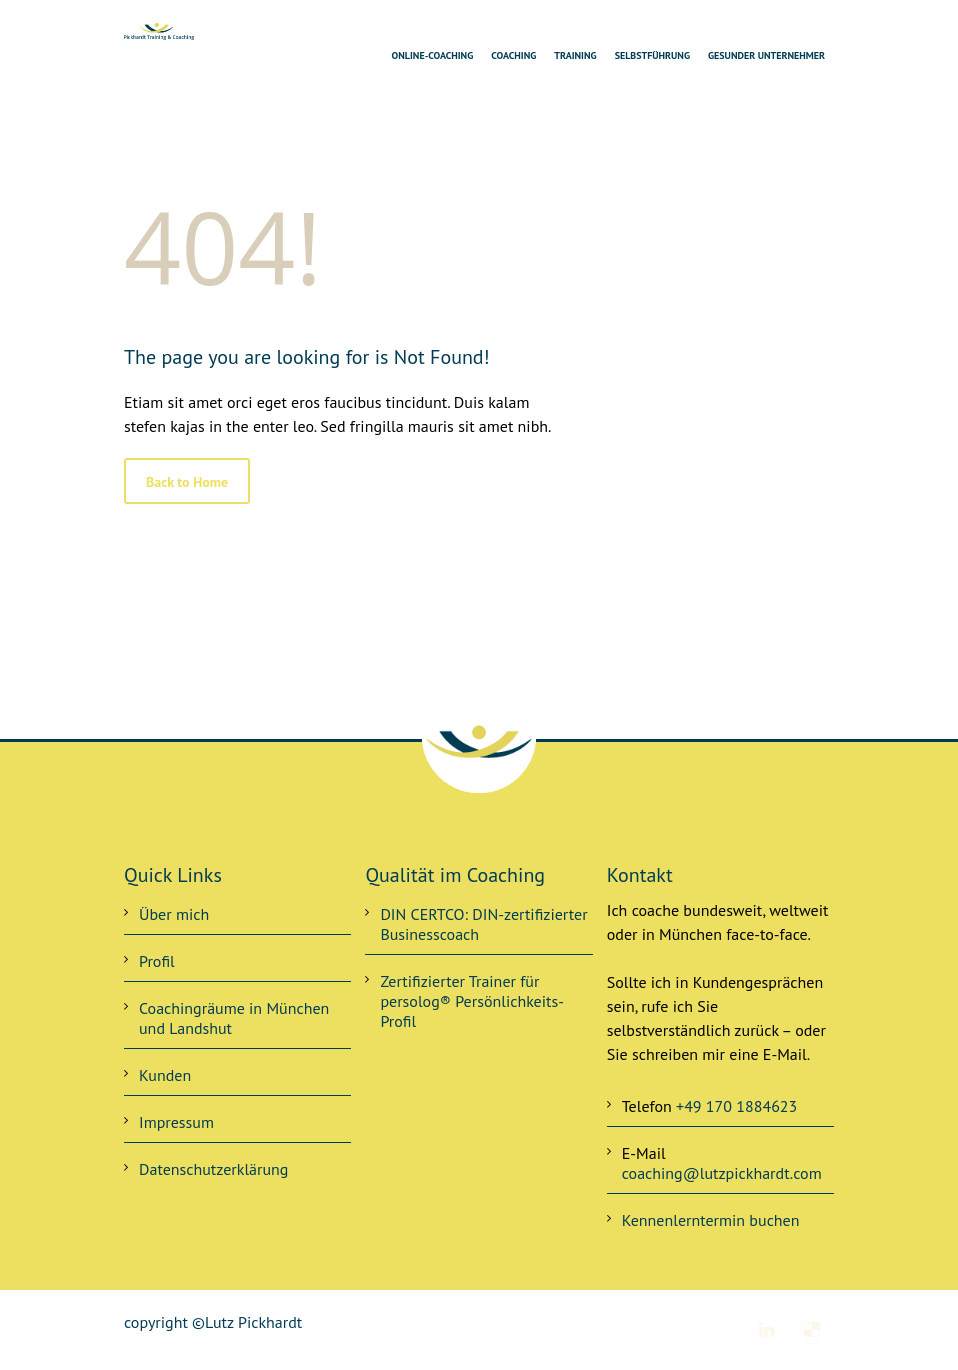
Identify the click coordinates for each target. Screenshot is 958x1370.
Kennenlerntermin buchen (711, 1220)
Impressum (176, 1122)
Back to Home (187, 482)
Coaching (513, 55)
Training (575, 55)
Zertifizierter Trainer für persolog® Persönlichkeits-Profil (472, 1001)
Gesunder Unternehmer (766, 55)
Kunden (165, 1075)
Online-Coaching (433, 55)
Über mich (174, 914)
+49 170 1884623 (736, 1106)
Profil (157, 961)
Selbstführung (652, 55)
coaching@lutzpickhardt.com (722, 1173)
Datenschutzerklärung (213, 1169)
